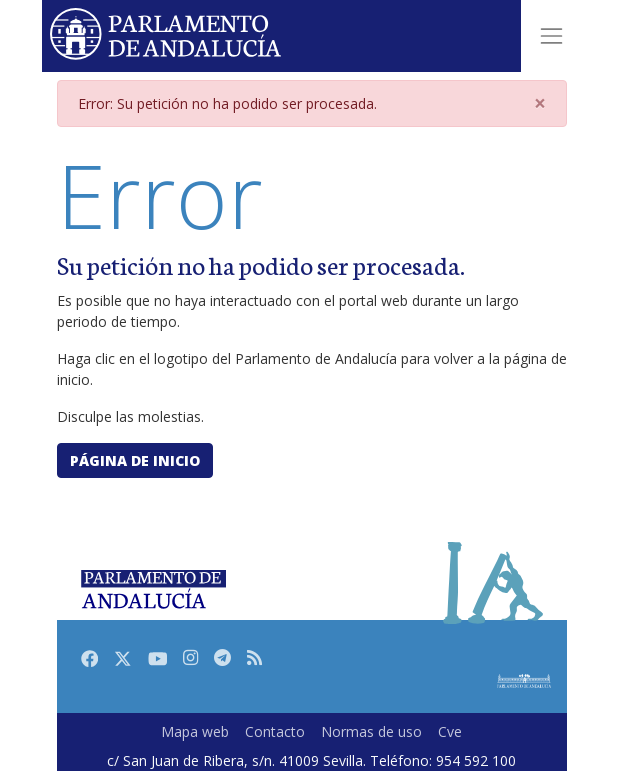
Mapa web (195, 731)
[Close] (540, 103)
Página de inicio (135, 460)
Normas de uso (371, 731)
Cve (450, 731)
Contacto (275, 731)
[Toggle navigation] (551, 36)
